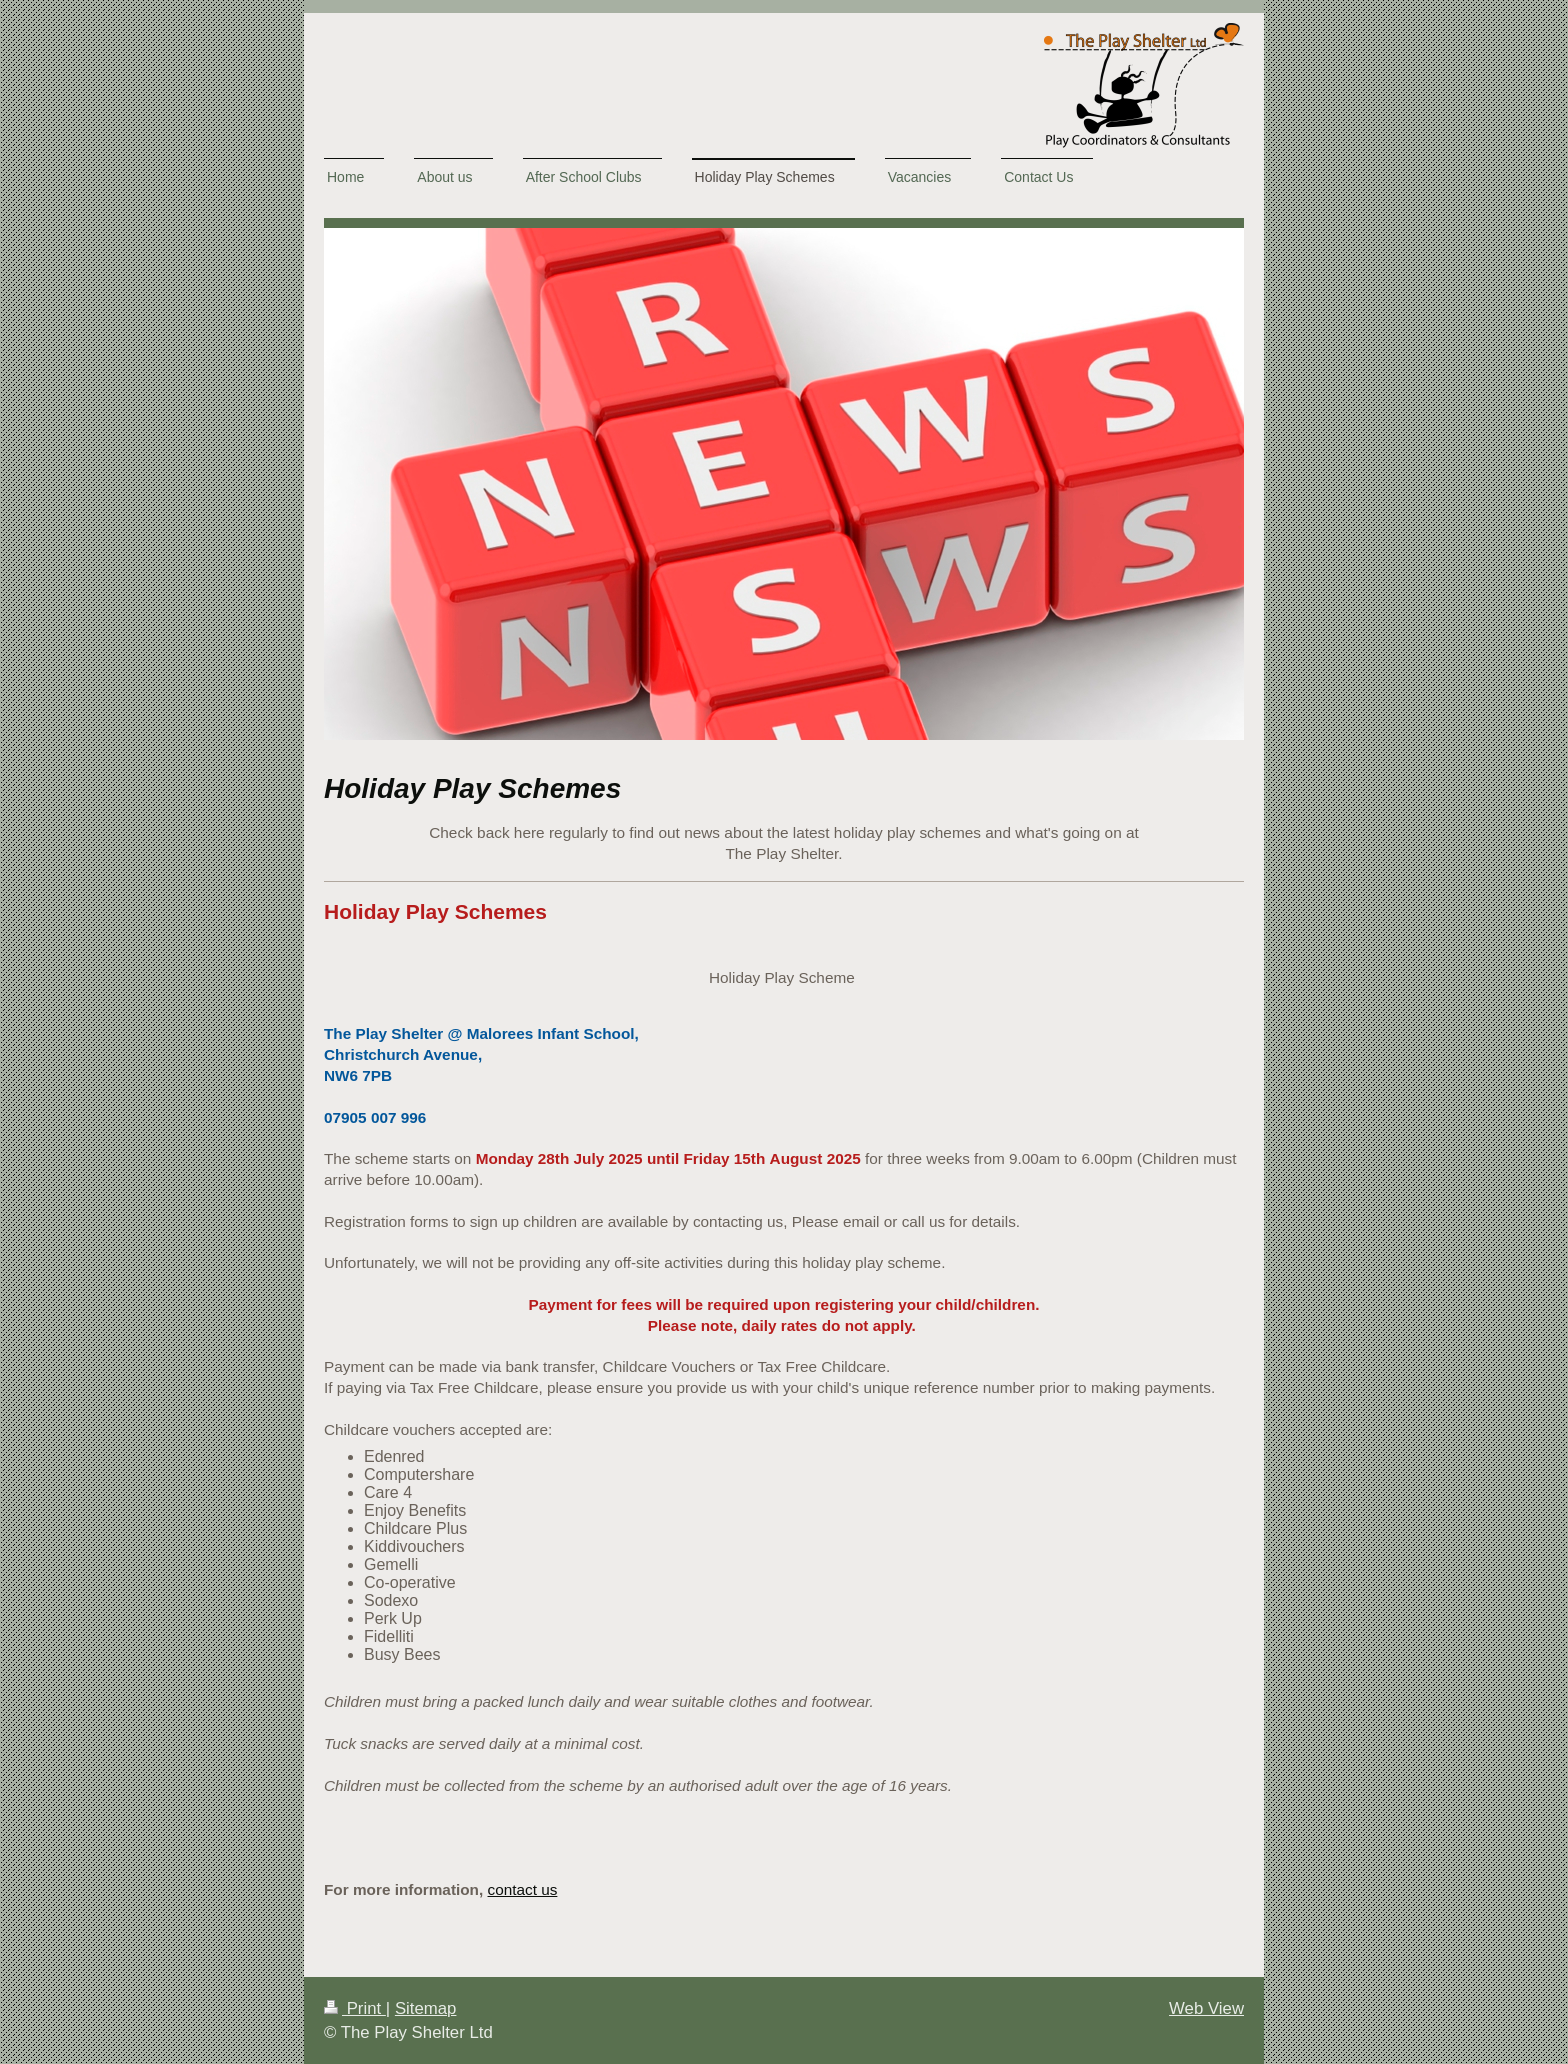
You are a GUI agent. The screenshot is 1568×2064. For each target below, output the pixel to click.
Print (355, 2008)
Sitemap (426, 2008)
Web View (1206, 2008)
